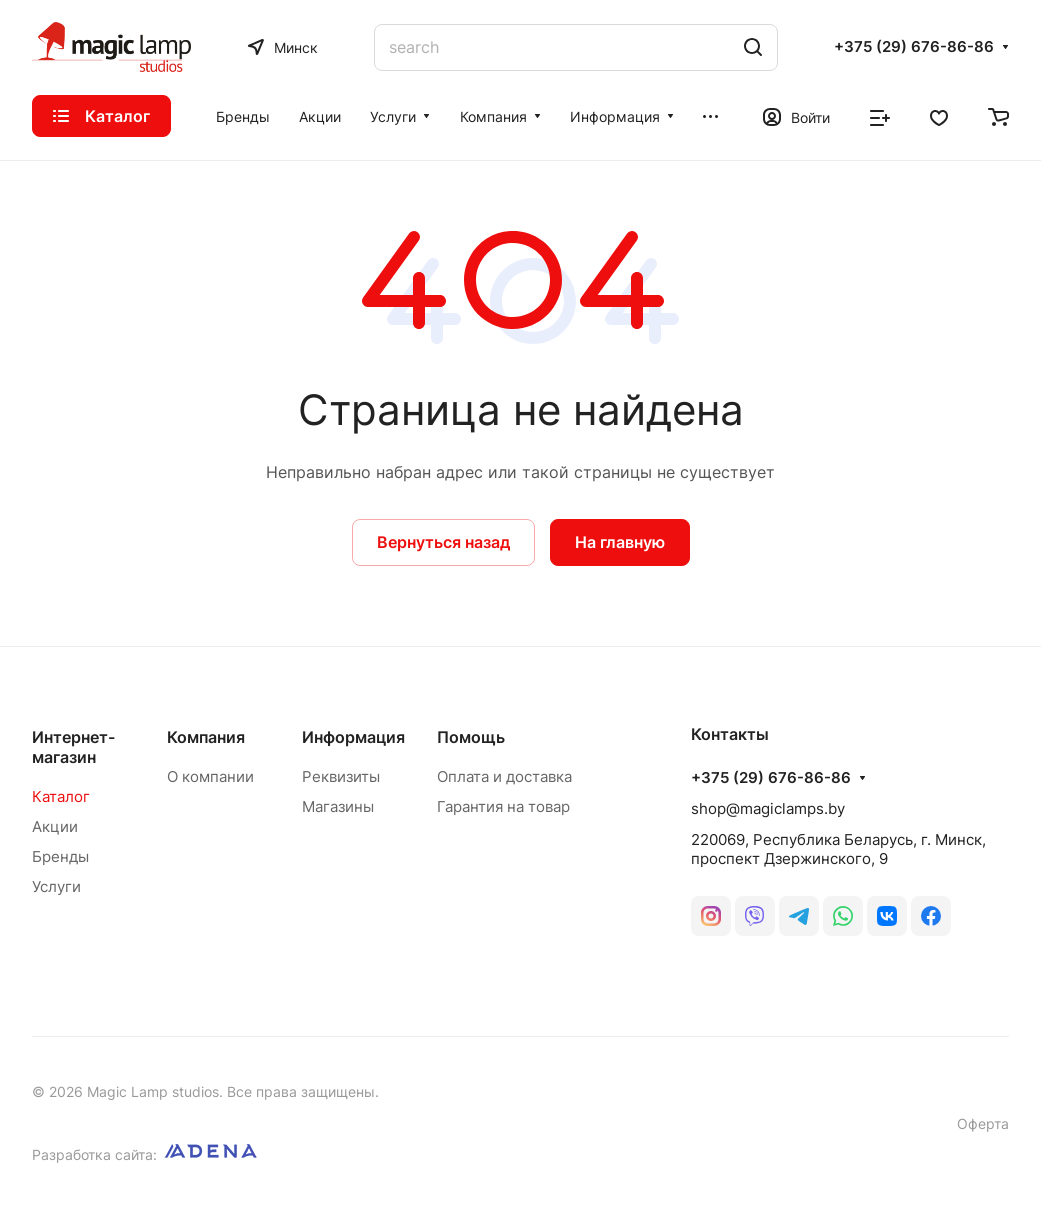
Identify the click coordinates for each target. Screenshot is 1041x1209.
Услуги (56, 886)
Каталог (61, 796)
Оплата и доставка (504, 776)
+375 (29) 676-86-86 (914, 47)
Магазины (338, 806)
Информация (353, 737)
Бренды (60, 856)
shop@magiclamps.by (768, 808)
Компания (206, 737)
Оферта (983, 1123)
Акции (55, 826)
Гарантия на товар (503, 806)
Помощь (471, 737)
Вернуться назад (443, 542)
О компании (210, 776)
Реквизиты (341, 776)
